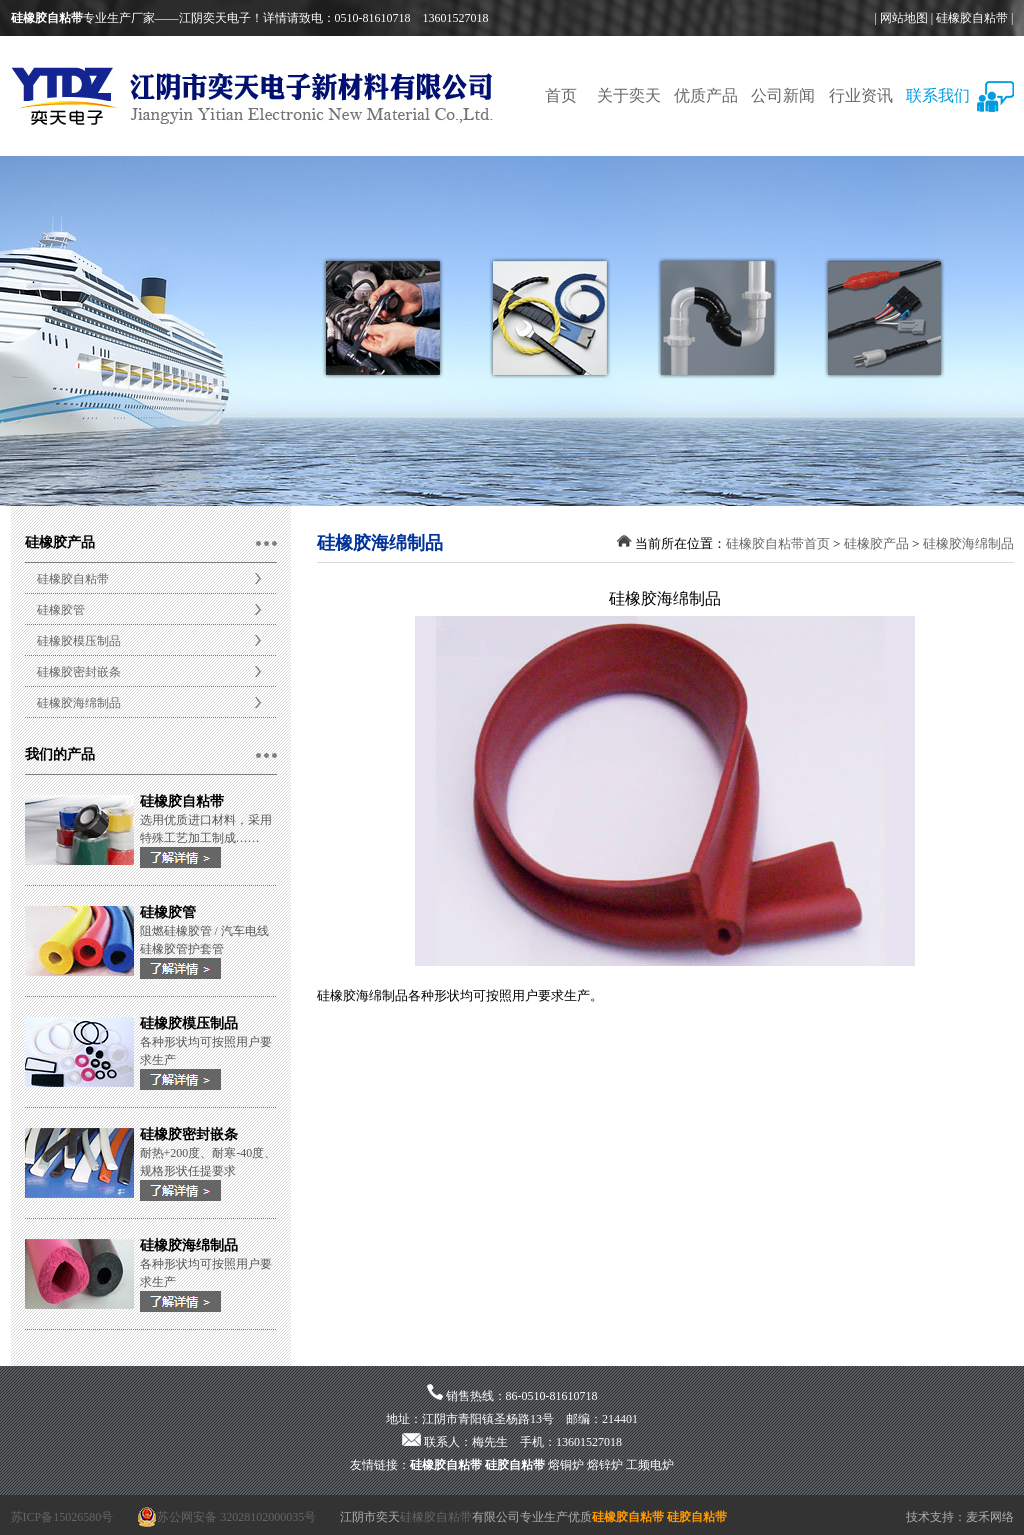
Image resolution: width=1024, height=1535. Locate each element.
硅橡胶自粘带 (972, 18)
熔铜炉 (566, 1465)
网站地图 (904, 18)
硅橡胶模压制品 (79, 641)
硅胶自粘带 (515, 1465)
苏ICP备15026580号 (62, 1517)
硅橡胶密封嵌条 (79, 672)
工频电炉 (650, 1465)
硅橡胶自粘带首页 (778, 543)
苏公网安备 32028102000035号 (226, 1517)
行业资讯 (861, 95)
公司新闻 (783, 95)
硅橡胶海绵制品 (79, 703)
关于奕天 (629, 95)
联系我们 (938, 95)
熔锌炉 (605, 1465)
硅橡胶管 (61, 610)
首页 (561, 95)
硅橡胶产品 (876, 543)
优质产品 (706, 95)
